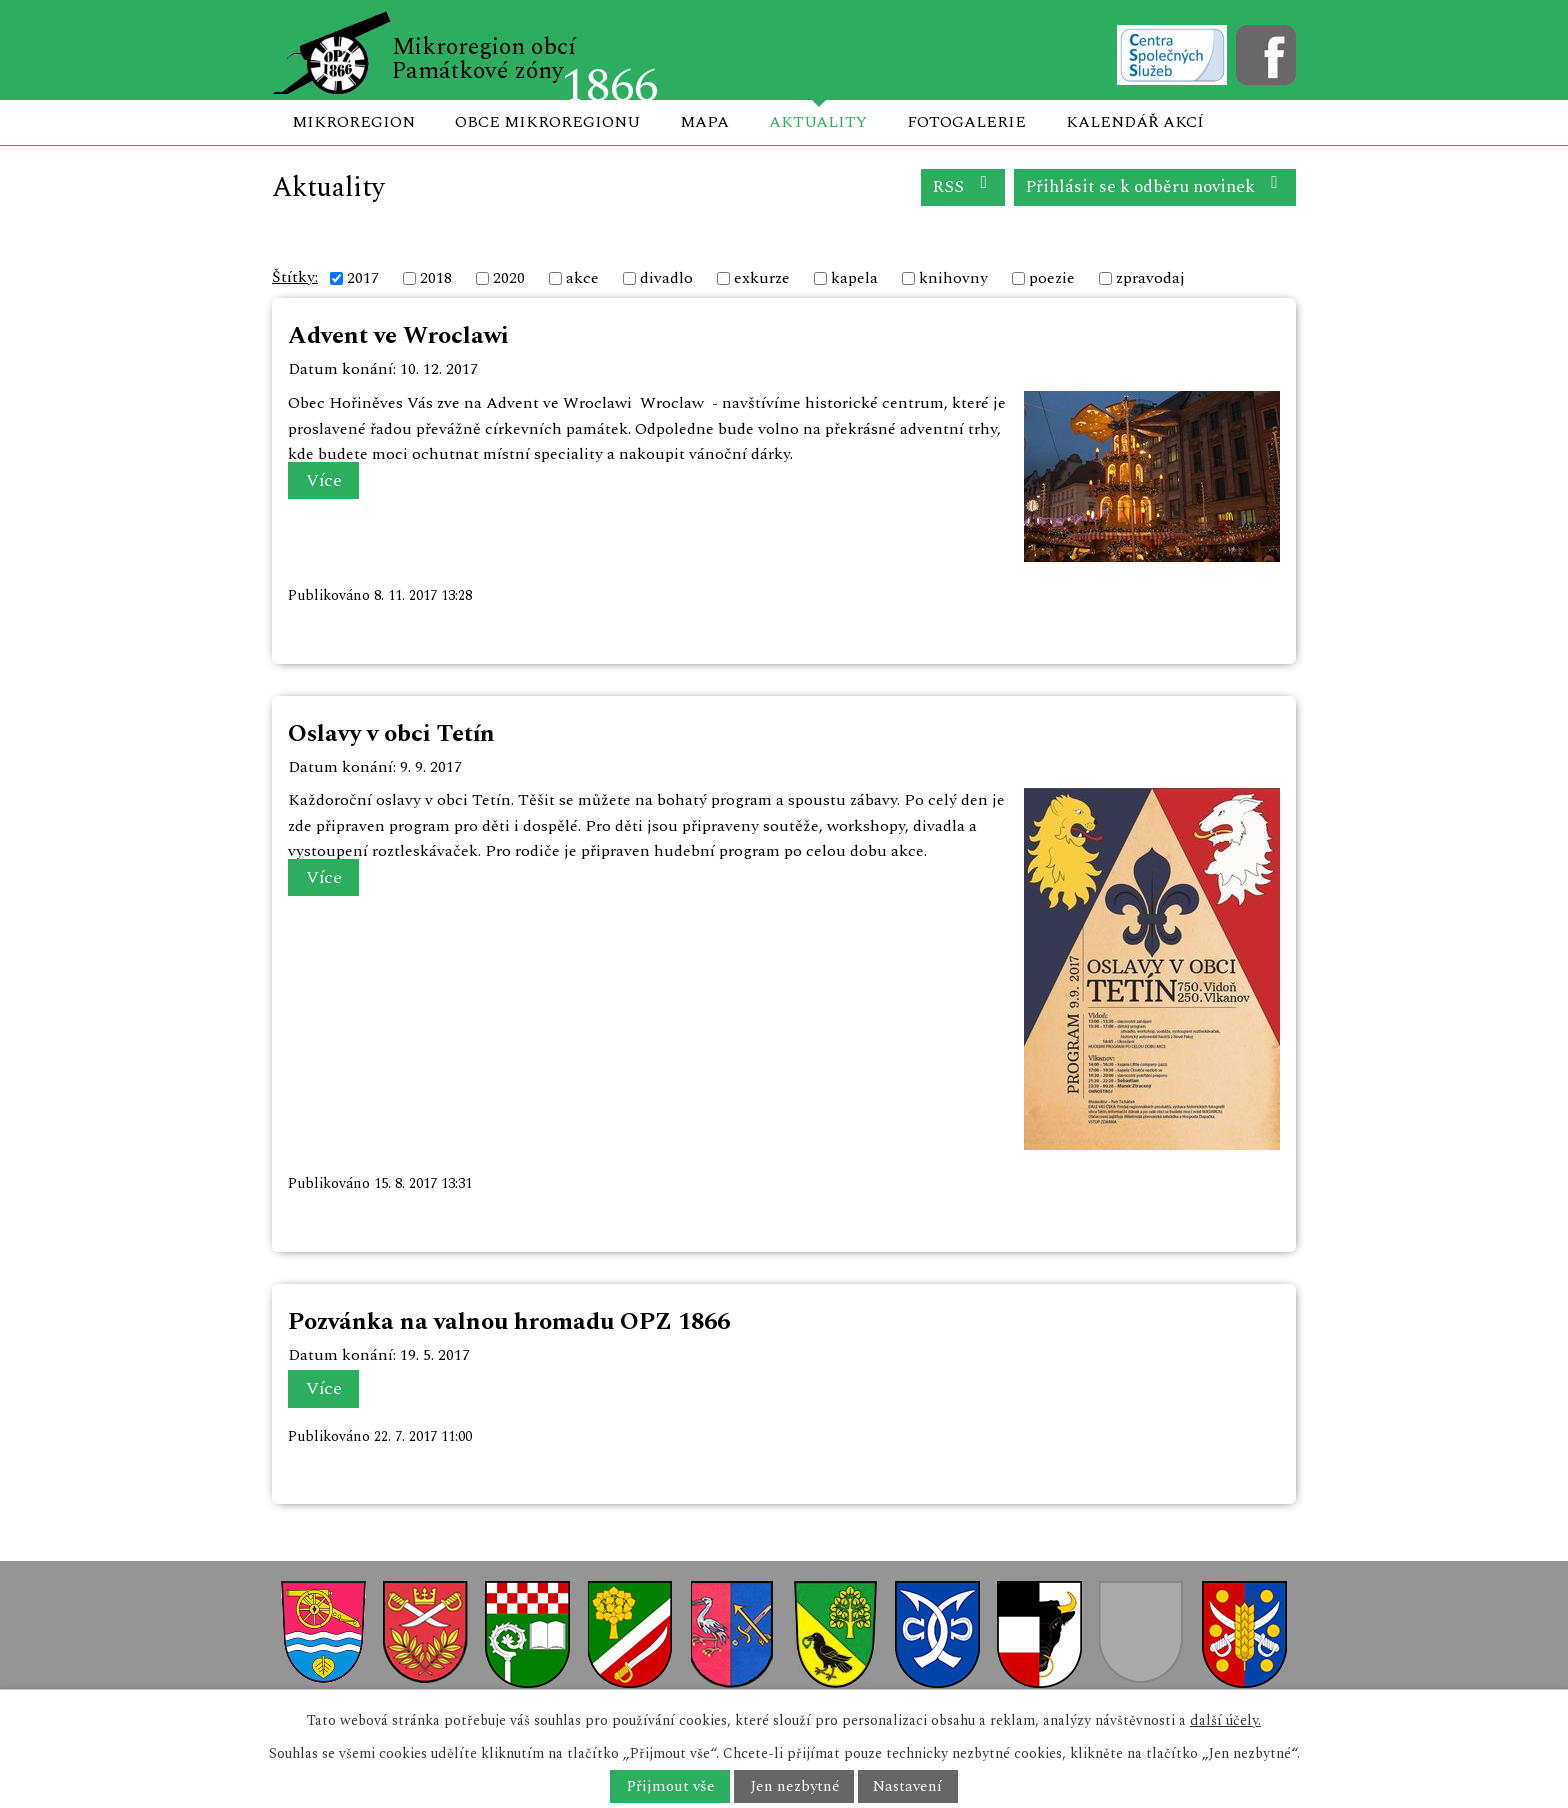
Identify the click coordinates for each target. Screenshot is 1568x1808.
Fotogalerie (966, 122)
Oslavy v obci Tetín (391, 734)
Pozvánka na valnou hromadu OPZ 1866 (509, 1322)
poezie (1052, 278)
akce (582, 278)
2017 (363, 278)
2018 (436, 278)
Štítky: (295, 277)
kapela (854, 278)
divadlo (666, 278)
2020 (509, 278)
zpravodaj (1150, 278)
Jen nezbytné (794, 1786)
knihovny (953, 278)
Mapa (704, 122)
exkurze (762, 278)
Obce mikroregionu (547, 122)
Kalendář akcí (1135, 122)
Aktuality (818, 122)
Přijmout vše (670, 1786)
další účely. (1225, 1720)
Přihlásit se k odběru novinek (1155, 186)
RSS (963, 186)
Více (324, 480)
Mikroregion (353, 122)
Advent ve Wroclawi (398, 336)
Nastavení (907, 1786)
